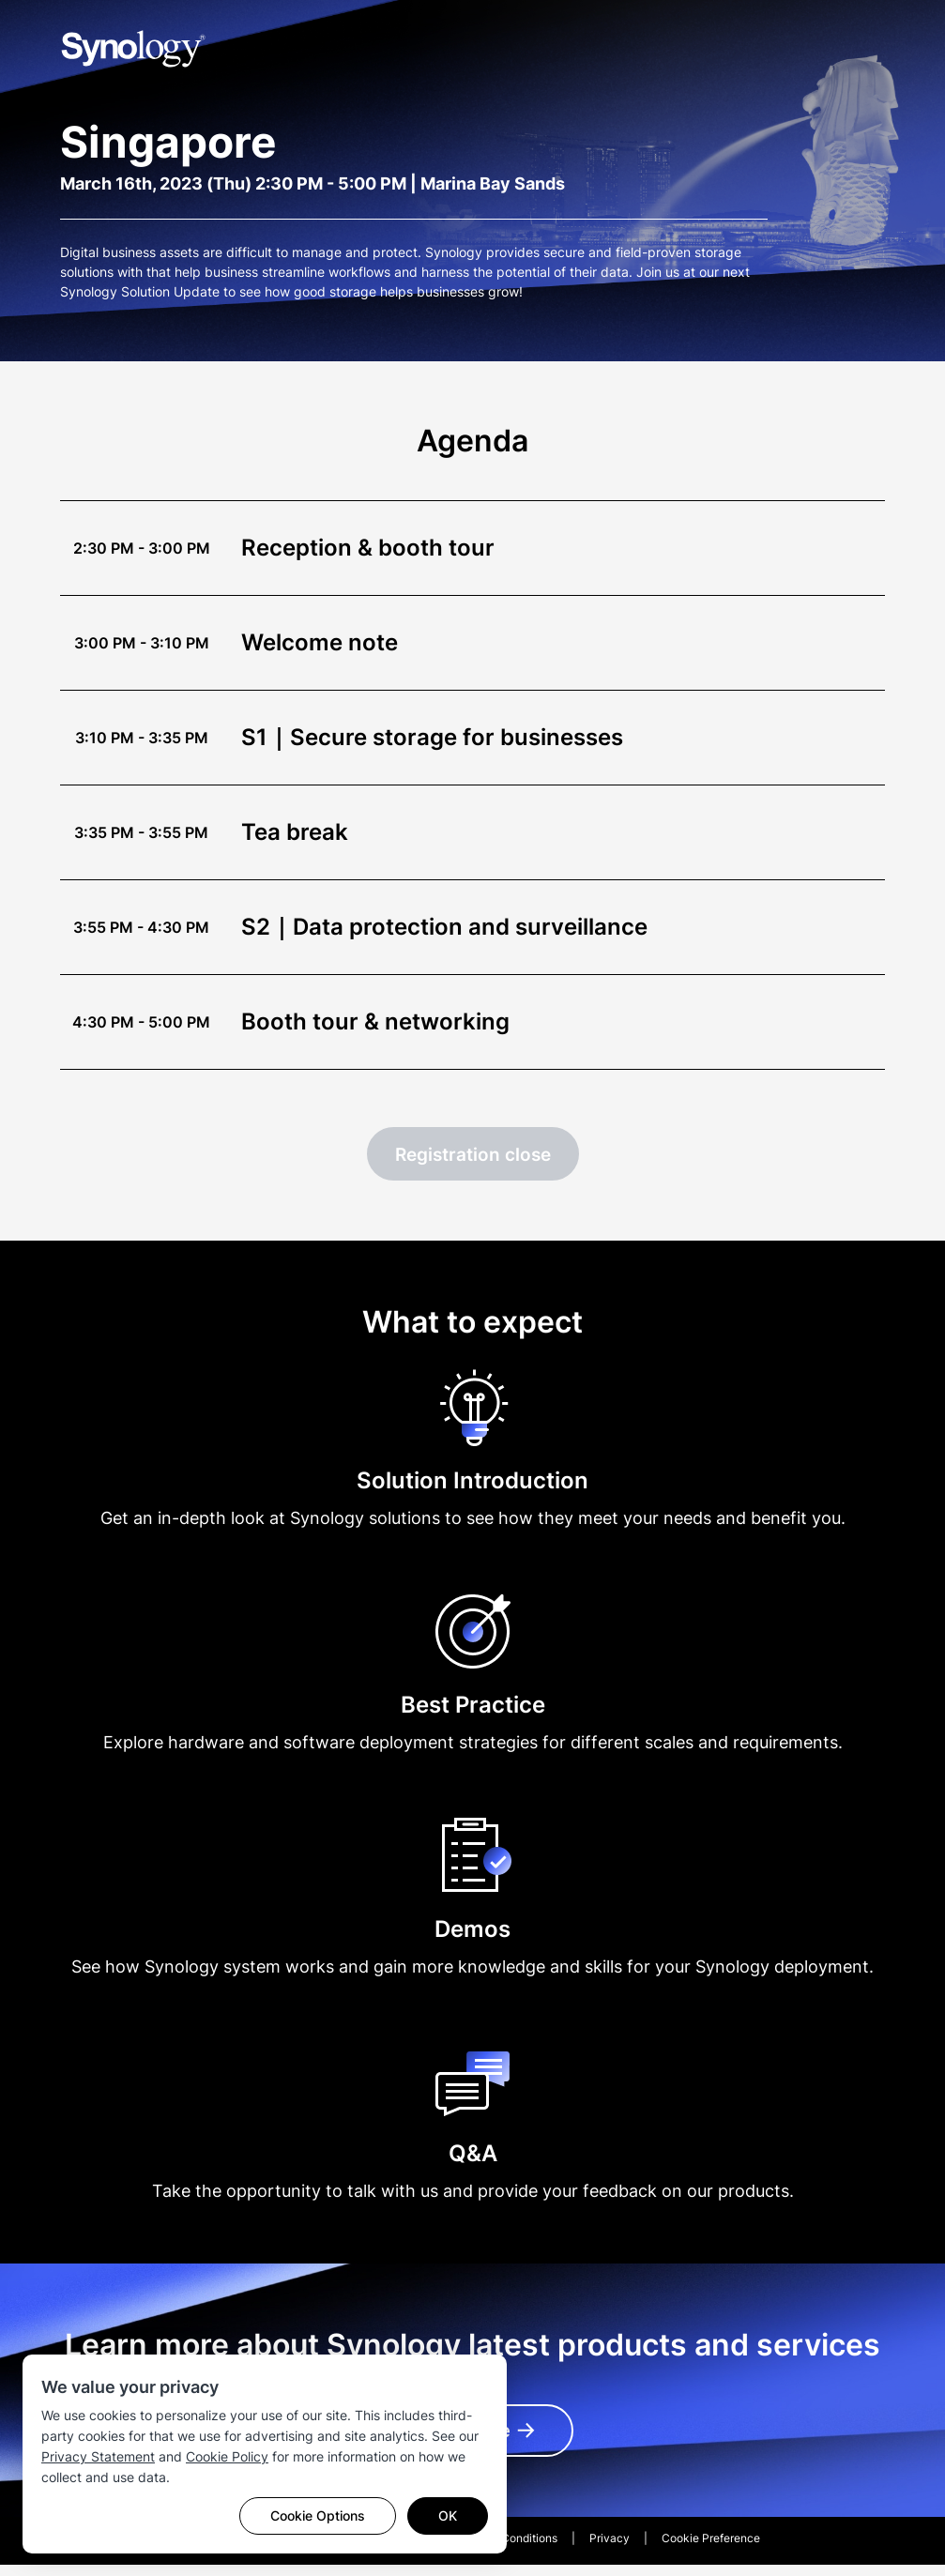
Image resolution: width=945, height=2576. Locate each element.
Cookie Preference (711, 2549)
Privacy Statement (98, 2456)
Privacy (609, 2549)
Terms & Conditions (506, 2549)
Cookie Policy (227, 2456)
